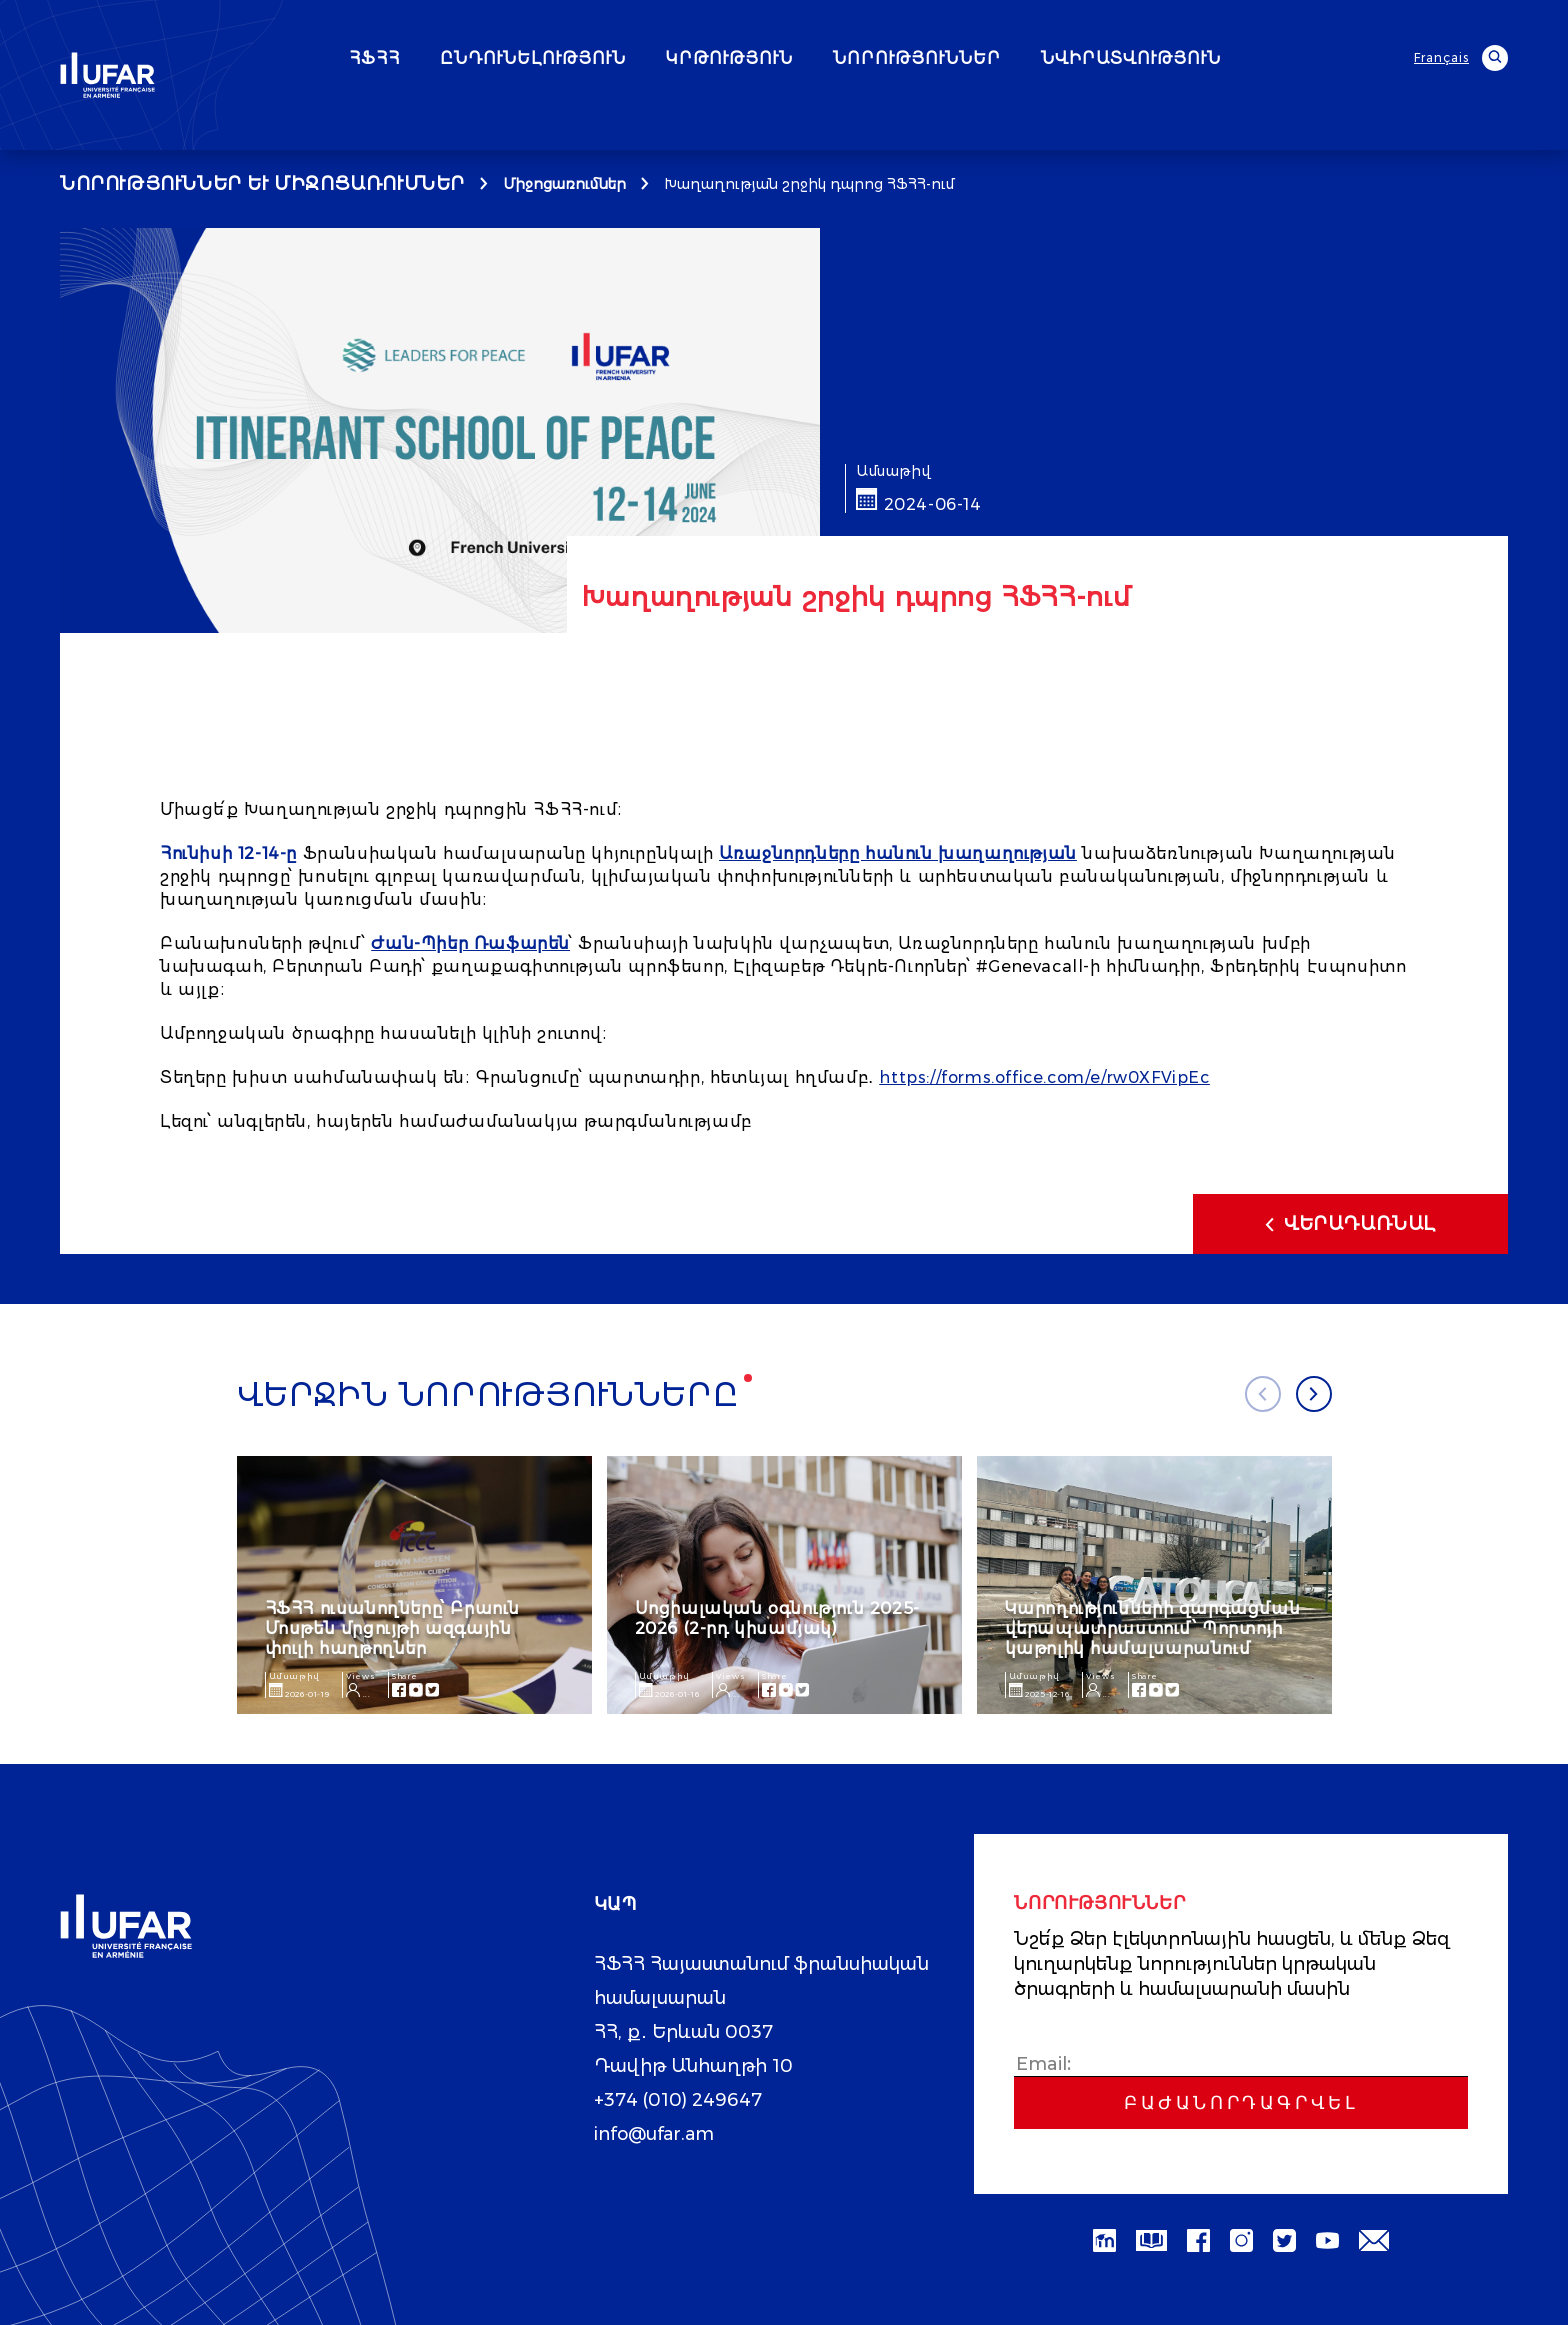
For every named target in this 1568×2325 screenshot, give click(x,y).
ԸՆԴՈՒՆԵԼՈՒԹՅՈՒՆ (587, 59)
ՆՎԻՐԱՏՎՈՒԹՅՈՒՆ (1185, 59)
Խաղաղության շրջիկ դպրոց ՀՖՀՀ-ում (809, 184)
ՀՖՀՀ (428, 59)
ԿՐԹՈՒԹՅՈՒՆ (783, 59)
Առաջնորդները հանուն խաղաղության (898, 853)
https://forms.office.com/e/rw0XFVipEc (1044, 1077)
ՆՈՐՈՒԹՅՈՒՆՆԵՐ (971, 59)
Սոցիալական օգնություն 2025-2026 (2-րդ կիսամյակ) (777, 1618)
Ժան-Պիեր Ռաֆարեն (470, 943)
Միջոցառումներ (564, 184)
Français (1441, 57)
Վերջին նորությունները (488, 1395)
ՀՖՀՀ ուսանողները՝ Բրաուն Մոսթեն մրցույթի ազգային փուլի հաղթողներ (392, 1628)
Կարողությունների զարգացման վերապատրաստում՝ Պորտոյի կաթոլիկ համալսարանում (1153, 1628)
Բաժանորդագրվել (1241, 2103)
